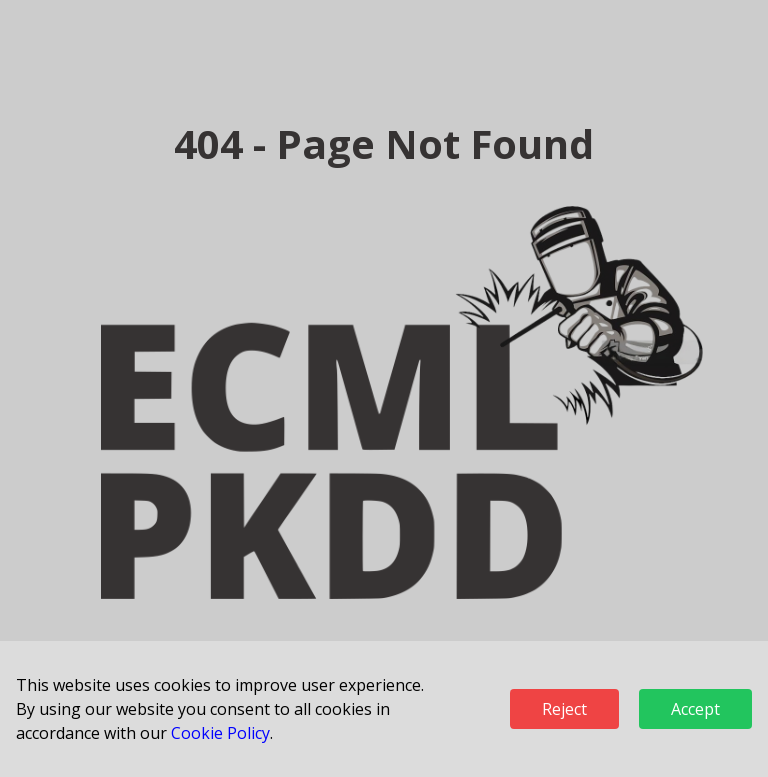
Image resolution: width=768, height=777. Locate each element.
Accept (695, 709)
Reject (564, 709)
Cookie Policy (220, 733)
